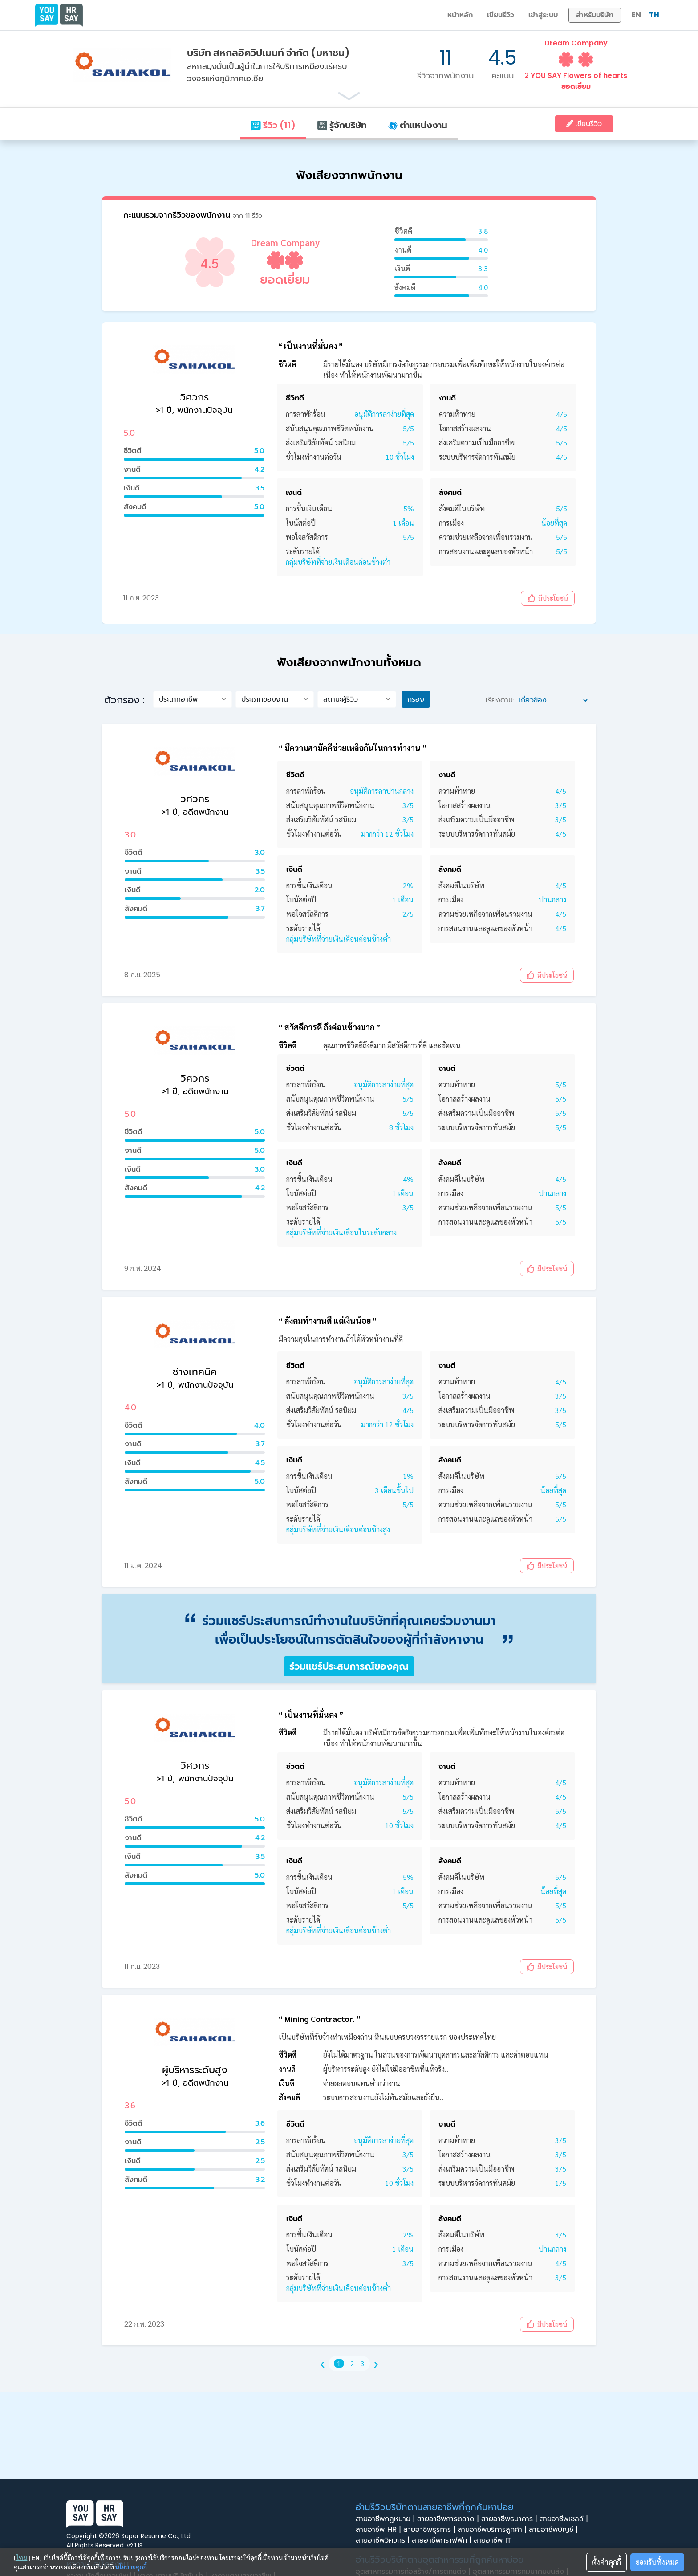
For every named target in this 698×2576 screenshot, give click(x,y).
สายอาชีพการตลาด (449, 2519)
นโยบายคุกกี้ (131, 2567)
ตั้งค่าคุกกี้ (606, 2562)
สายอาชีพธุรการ (430, 2529)
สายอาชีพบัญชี (554, 2529)
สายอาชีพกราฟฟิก (443, 2540)
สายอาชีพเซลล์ (565, 2519)
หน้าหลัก (460, 15)
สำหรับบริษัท (594, 15)
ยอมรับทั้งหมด (657, 2562)
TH (654, 15)
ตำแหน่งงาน (417, 125)
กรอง (415, 699)
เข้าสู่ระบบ (543, 15)
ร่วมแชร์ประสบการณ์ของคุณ (349, 1666)
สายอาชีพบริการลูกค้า (493, 2529)
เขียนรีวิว (500, 15)
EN (636, 15)
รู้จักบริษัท (342, 125)
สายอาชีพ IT (495, 2540)
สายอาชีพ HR (379, 2529)
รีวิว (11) (273, 125)
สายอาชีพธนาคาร (510, 2519)
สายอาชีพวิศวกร (384, 2540)
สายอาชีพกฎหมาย (386, 2519)
